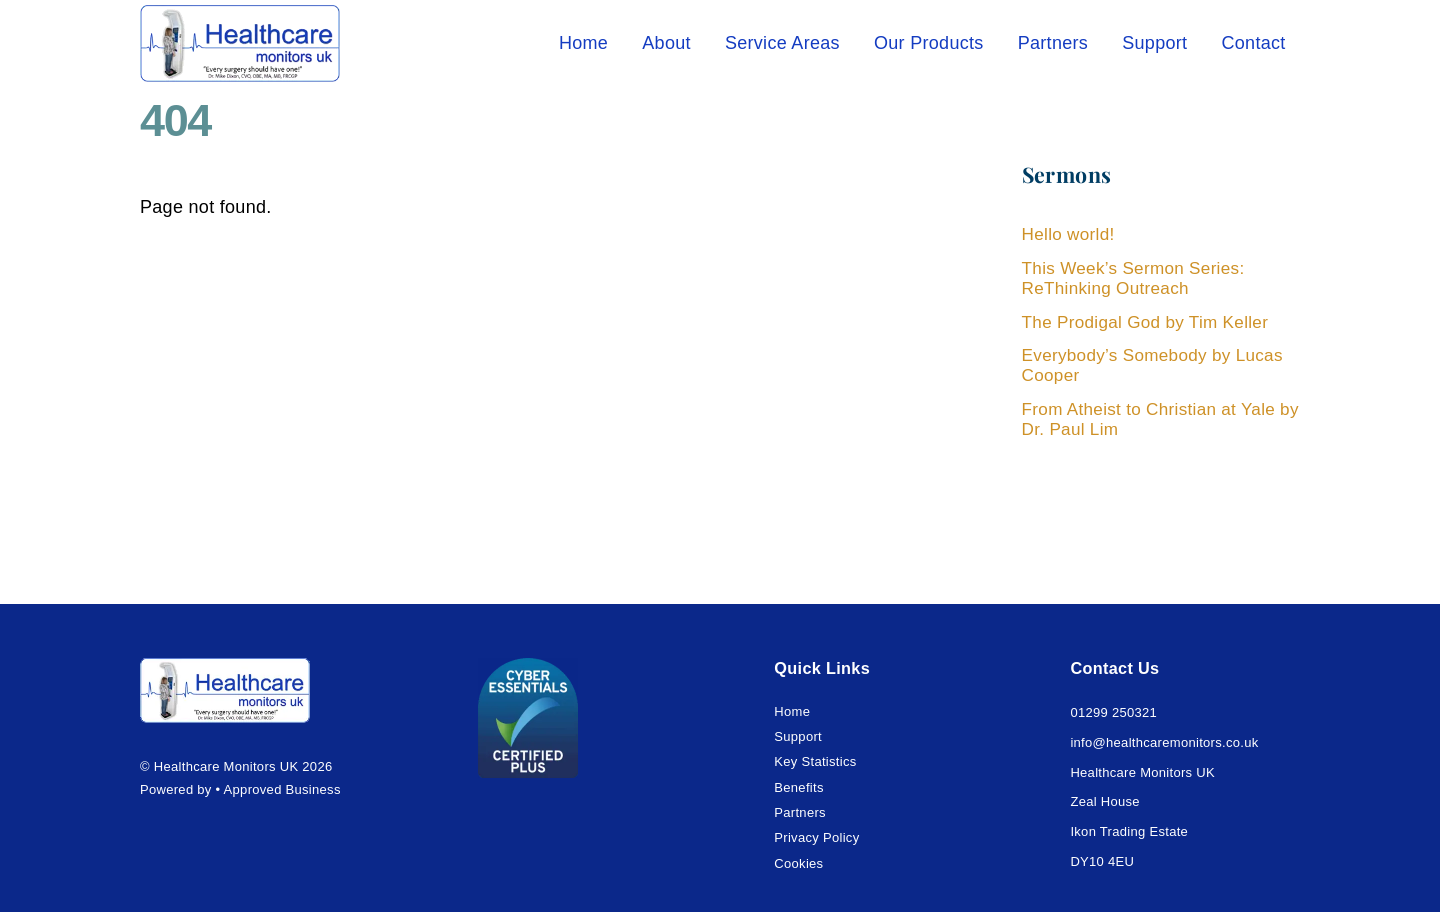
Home (583, 43)
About (666, 43)
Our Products (929, 43)
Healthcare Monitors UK (226, 766)
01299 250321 (1113, 712)
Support (1154, 43)
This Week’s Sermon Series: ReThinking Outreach (1133, 278)
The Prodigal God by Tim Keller (1145, 322)
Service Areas (782, 43)
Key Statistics (815, 761)
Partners (1053, 43)
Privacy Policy (816, 837)
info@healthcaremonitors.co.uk (1164, 742)
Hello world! (1068, 234)
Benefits (798, 787)
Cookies (798, 863)
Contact (1253, 43)
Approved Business (282, 789)
